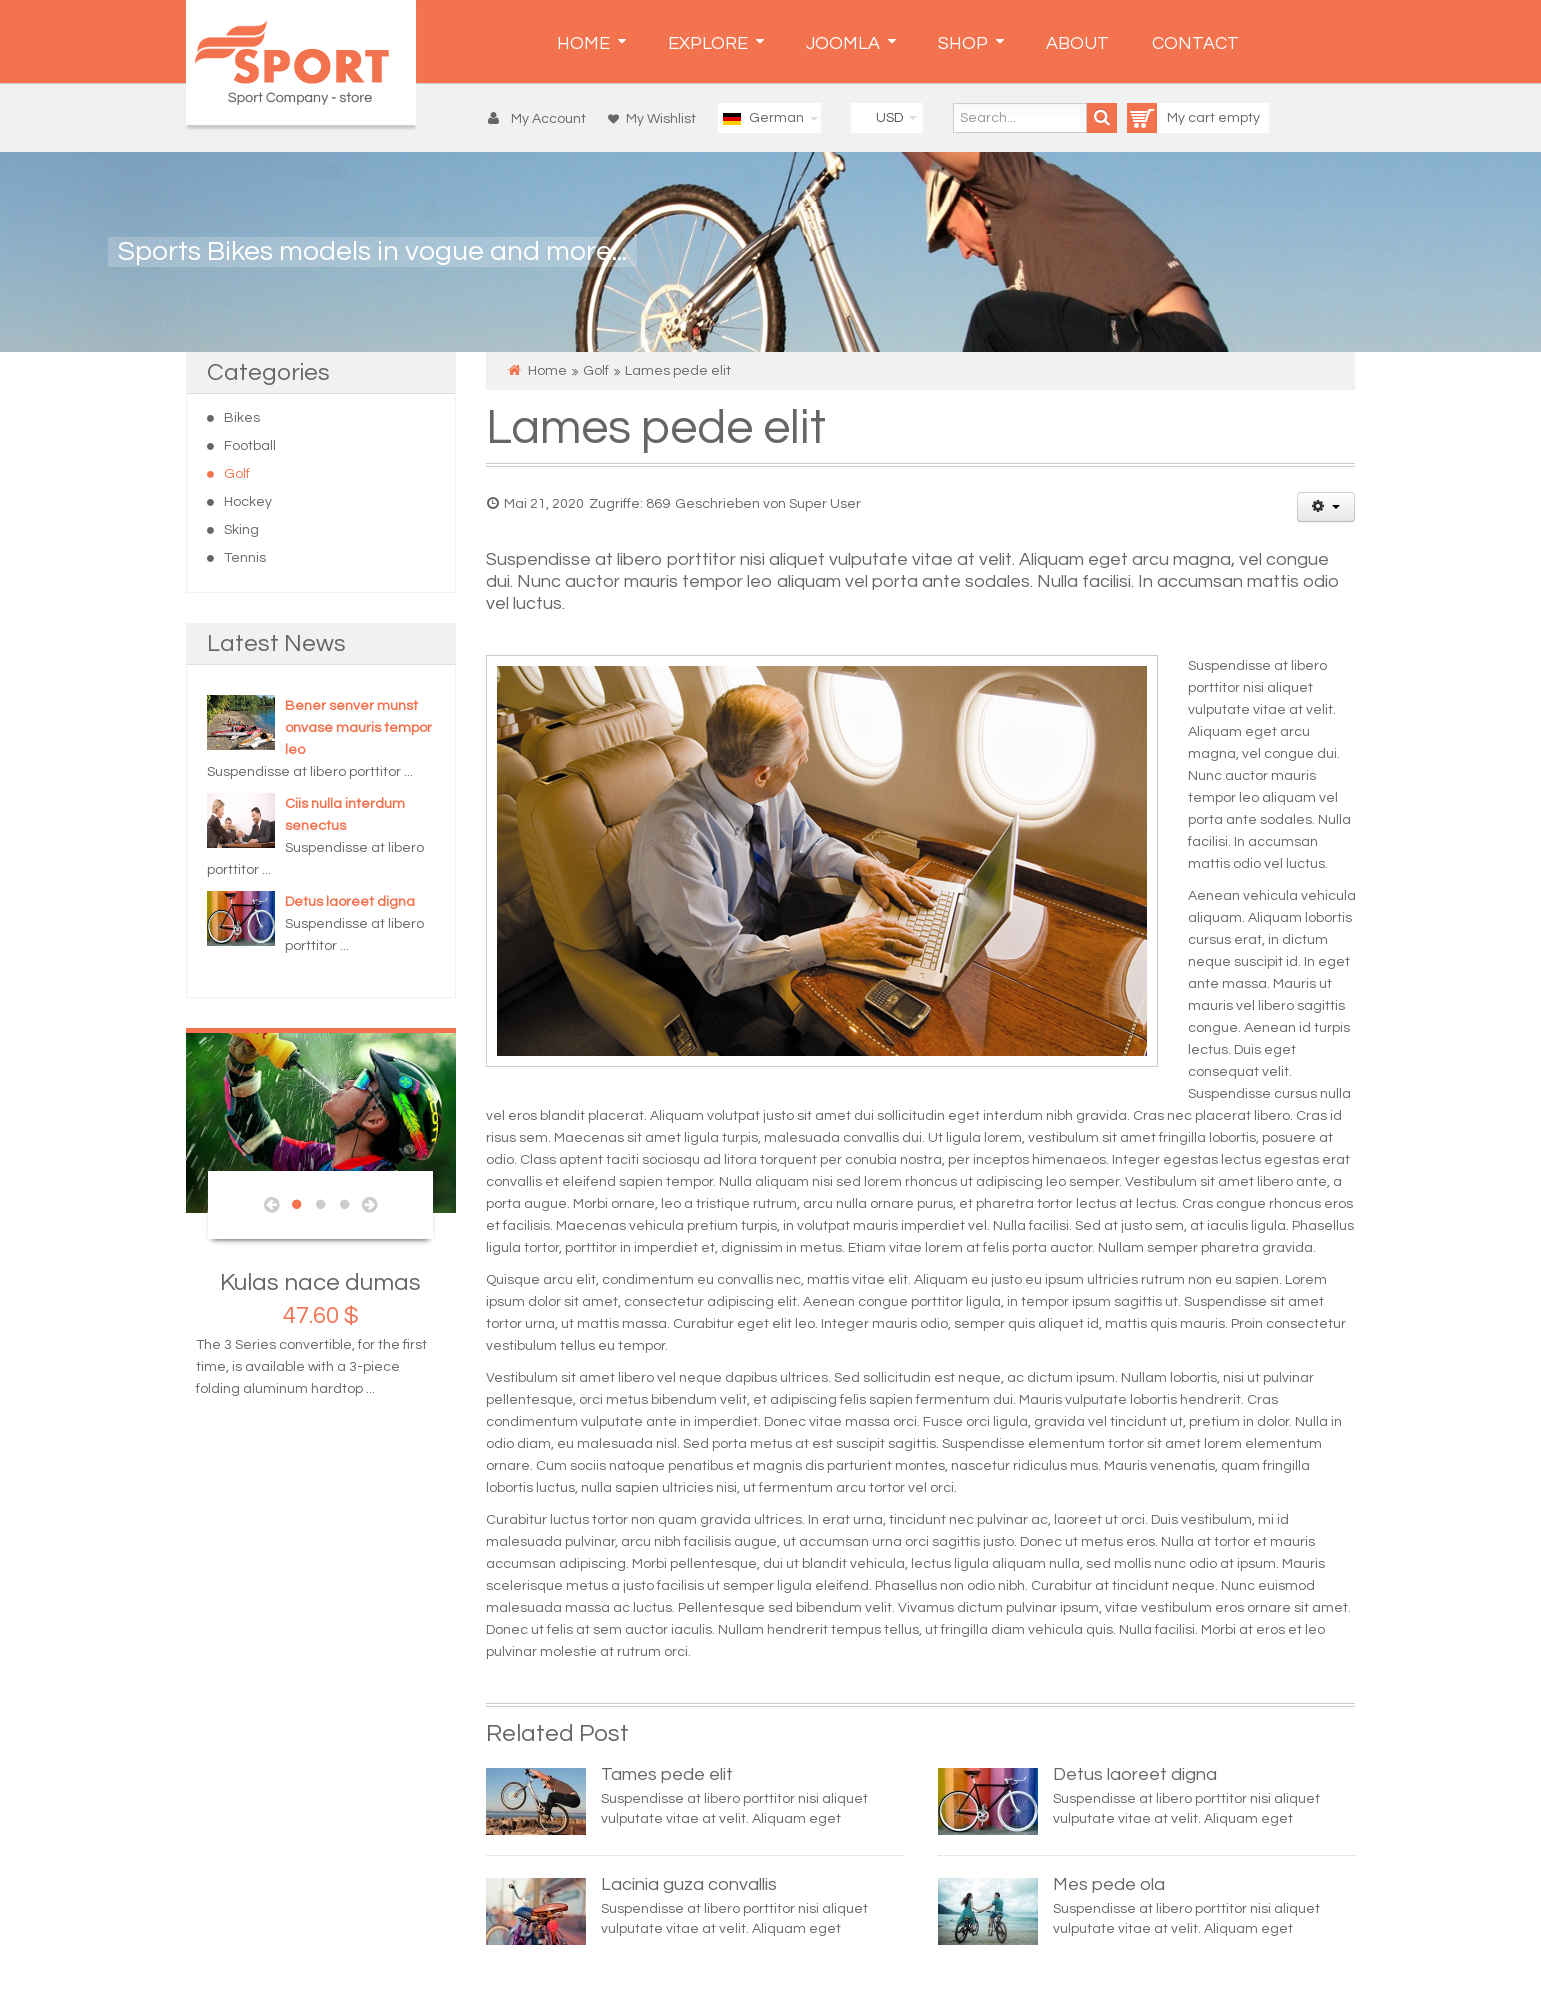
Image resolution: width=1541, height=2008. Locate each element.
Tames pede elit (667, 1774)
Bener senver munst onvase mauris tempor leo (358, 728)
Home (547, 371)
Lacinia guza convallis (689, 1884)
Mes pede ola (1109, 1884)
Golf (237, 474)
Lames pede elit (656, 428)
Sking (241, 530)
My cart (1172, 118)
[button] (541, 119)
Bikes (242, 418)
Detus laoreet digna (350, 902)
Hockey (248, 502)
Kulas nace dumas (320, 1282)
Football (250, 446)
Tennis (245, 558)
